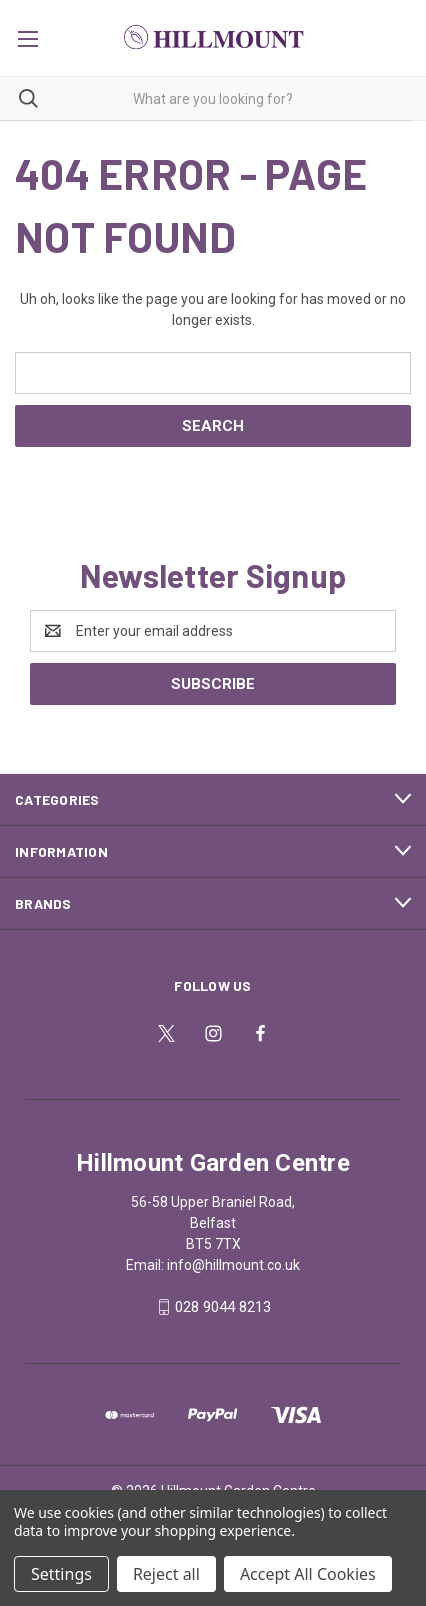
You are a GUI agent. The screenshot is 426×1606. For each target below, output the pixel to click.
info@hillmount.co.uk (233, 1265)
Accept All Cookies (308, 1574)
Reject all (166, 1574)
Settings (61, 1574)
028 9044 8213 (223, 1307)
